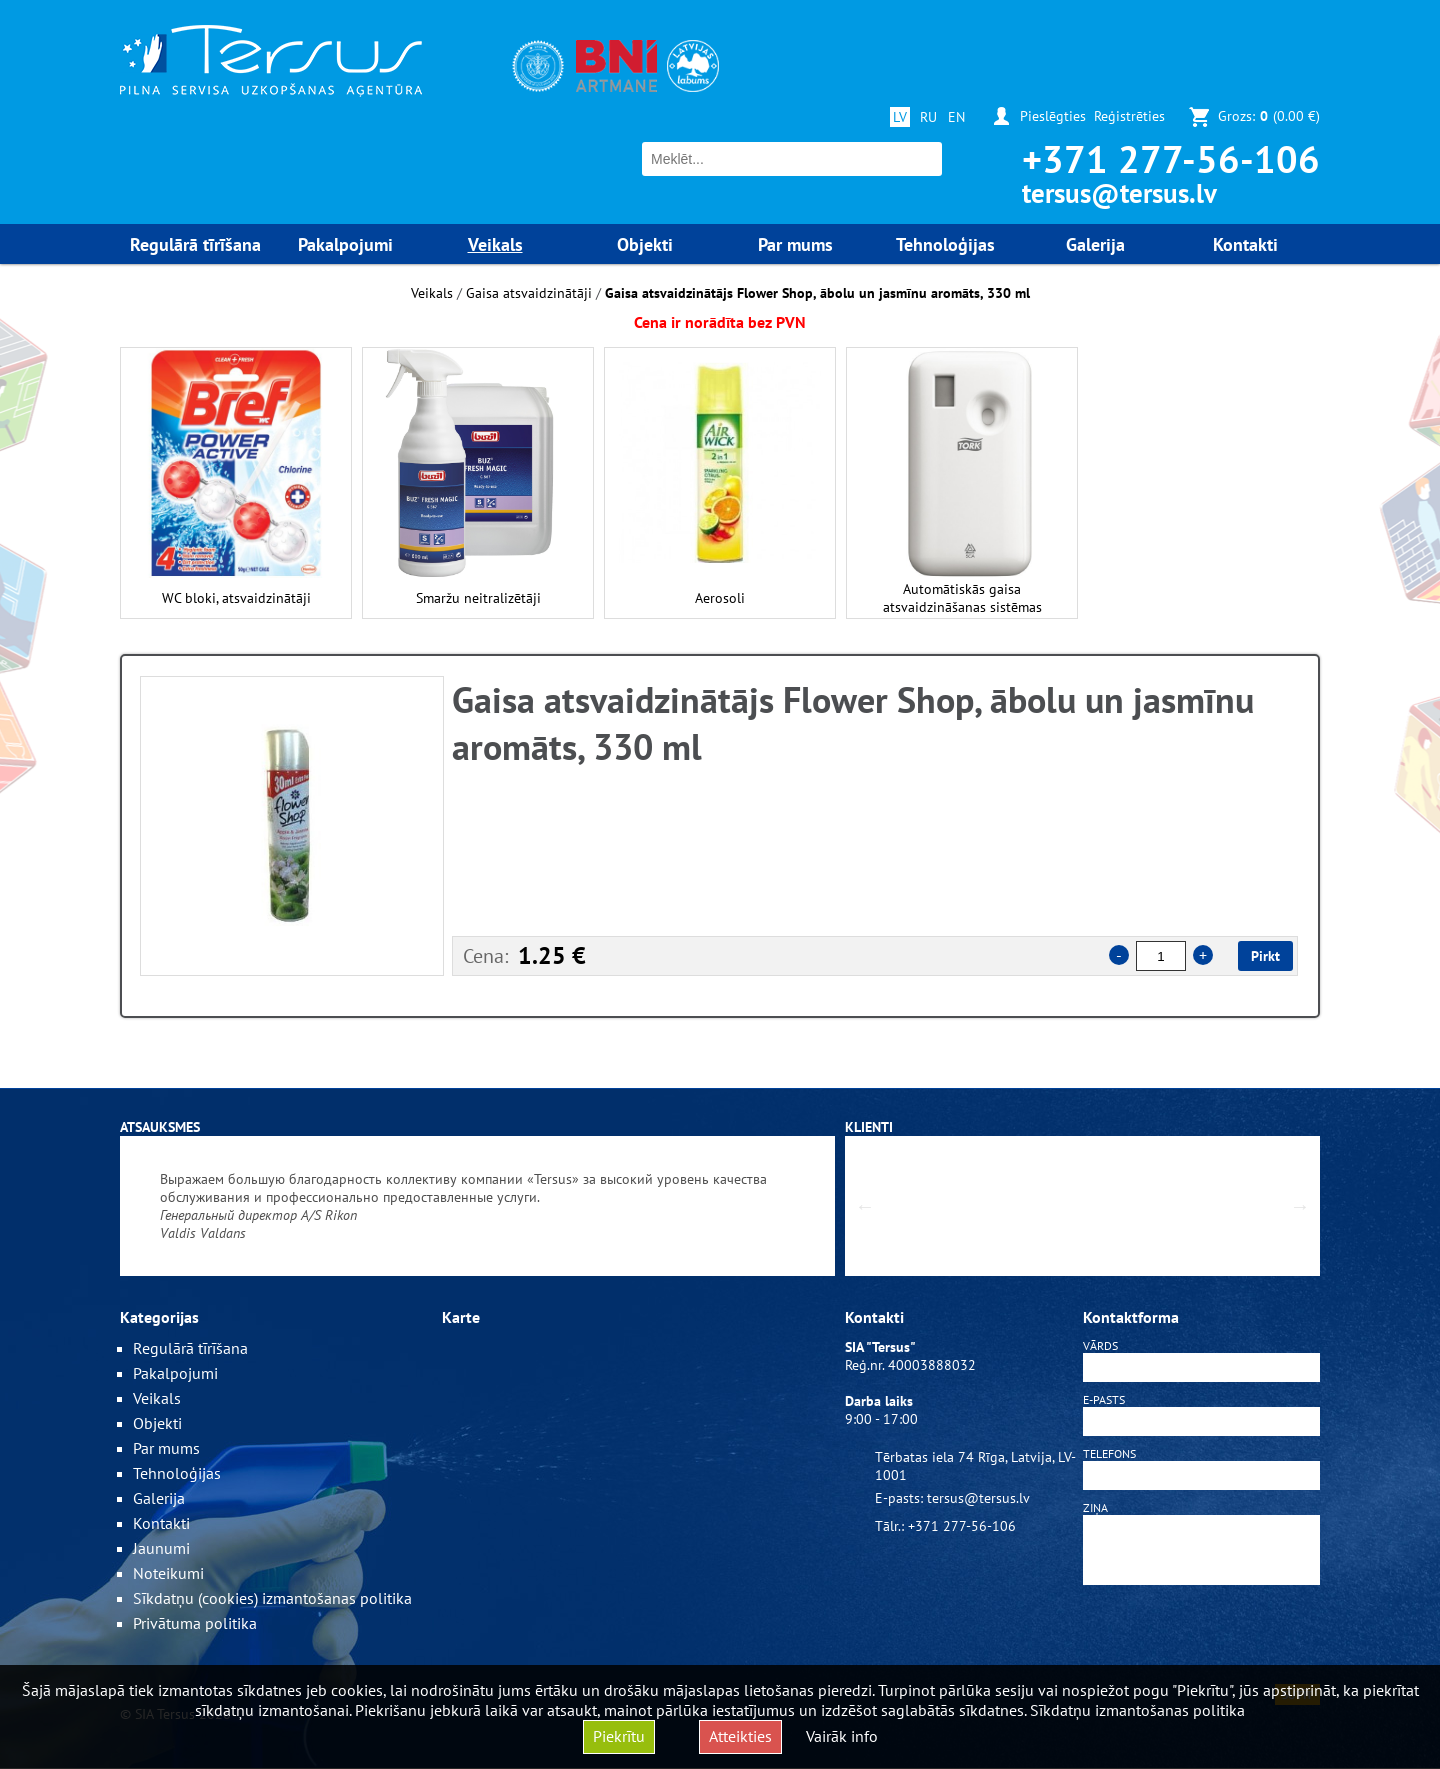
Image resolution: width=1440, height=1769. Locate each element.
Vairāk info (842, 1736)
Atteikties (740, 1736)
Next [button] (1300, 1206)
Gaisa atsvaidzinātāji (529, 293)
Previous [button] (865, 1206)
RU (928, 117)
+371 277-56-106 (1171, 158)
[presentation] (1202, 1638)
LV (900, 117)
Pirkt (1265, 956)
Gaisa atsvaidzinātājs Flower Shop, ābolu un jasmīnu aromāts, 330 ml (817, 293)
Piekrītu (619, 1736)
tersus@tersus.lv (1119, 193)
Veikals (432, 293)
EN (956, 117)
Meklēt (924, 159)
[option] (292, 826)
